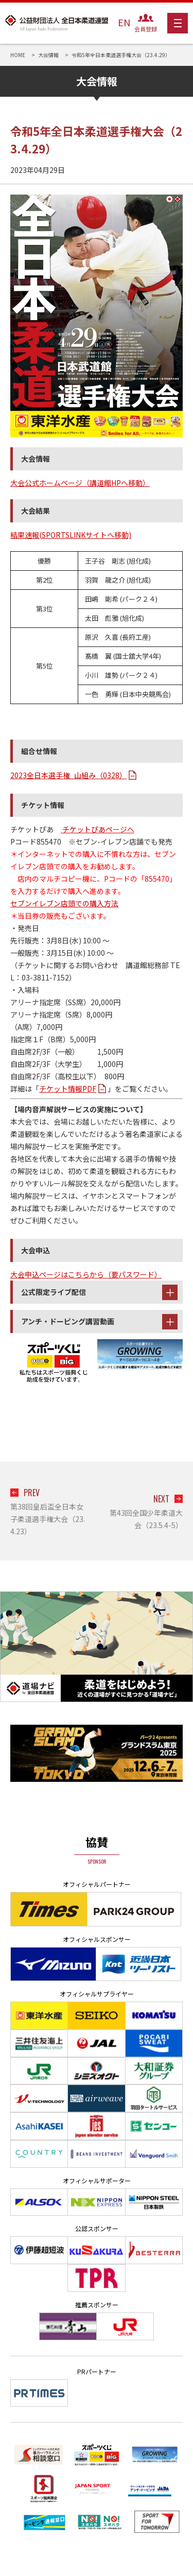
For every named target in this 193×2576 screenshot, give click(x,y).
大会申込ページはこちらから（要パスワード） (86, 1274)
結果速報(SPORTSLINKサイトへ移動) (70, 535)
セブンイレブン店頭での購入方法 (64, 903)
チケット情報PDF (67, 1088)
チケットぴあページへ (97, 829)
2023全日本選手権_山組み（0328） (68, 775)
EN (124, 22)
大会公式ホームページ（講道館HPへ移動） (80, 483)
